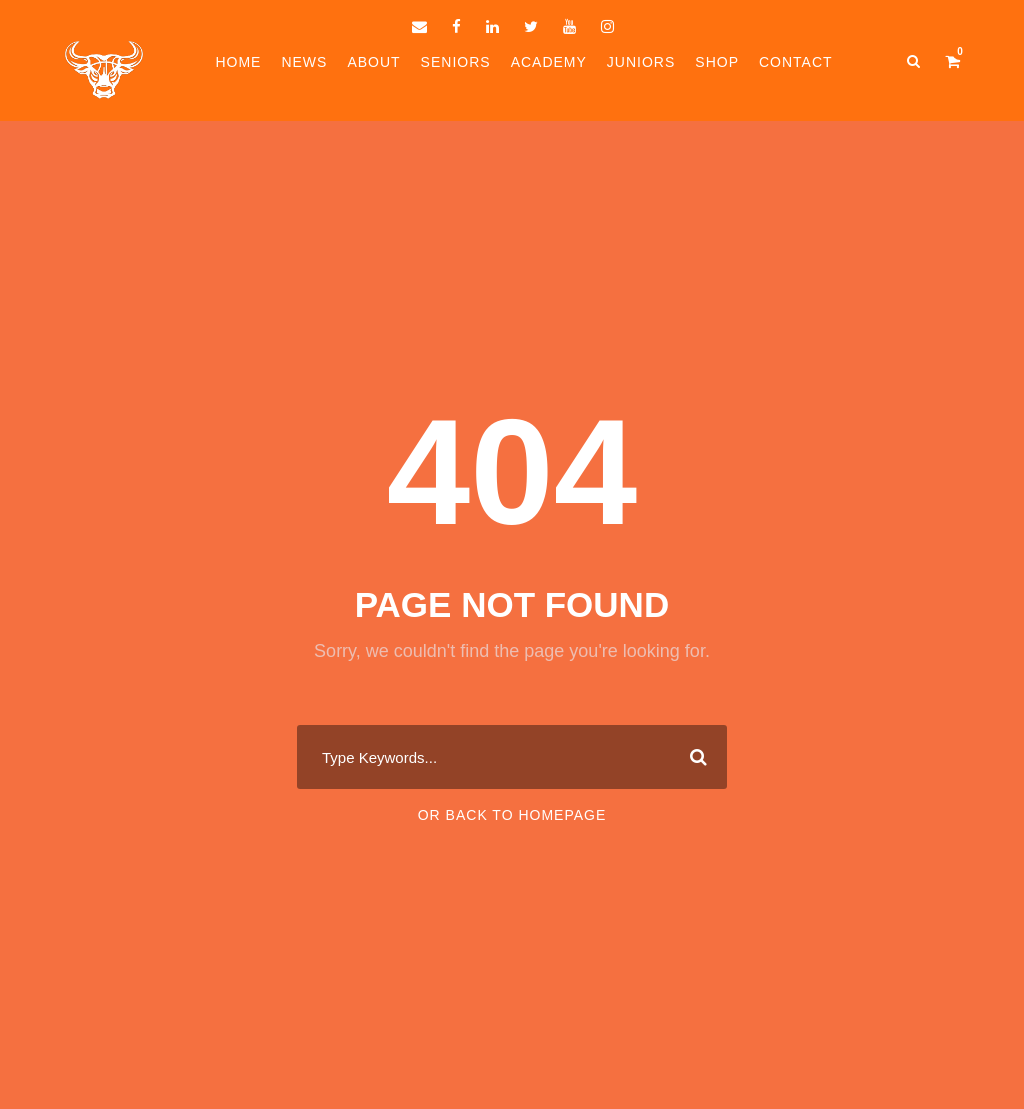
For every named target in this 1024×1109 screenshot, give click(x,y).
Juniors (641, 62)
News (304, 62)
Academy (549, 62)
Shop (717, 62)
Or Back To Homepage (512, 815)
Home (238, 62)
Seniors (456, 62)
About (373, 62)
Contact (796, 62)
